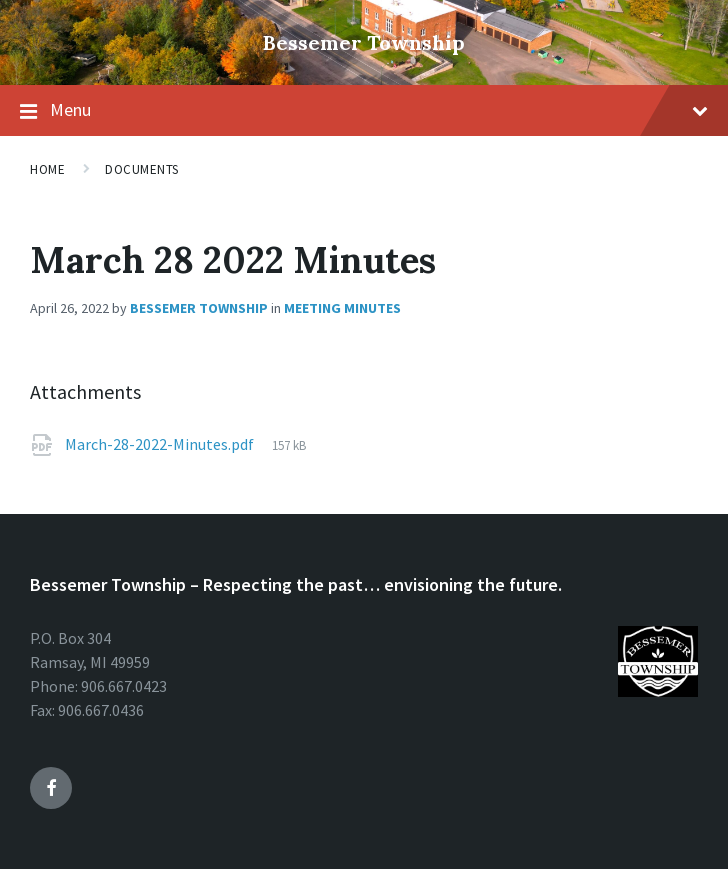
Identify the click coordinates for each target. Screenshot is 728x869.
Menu (379, 109)
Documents (142, 169)
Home (47, 169)
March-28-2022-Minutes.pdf (159, 444)
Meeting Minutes (342, 308)
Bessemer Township (364, 42)
